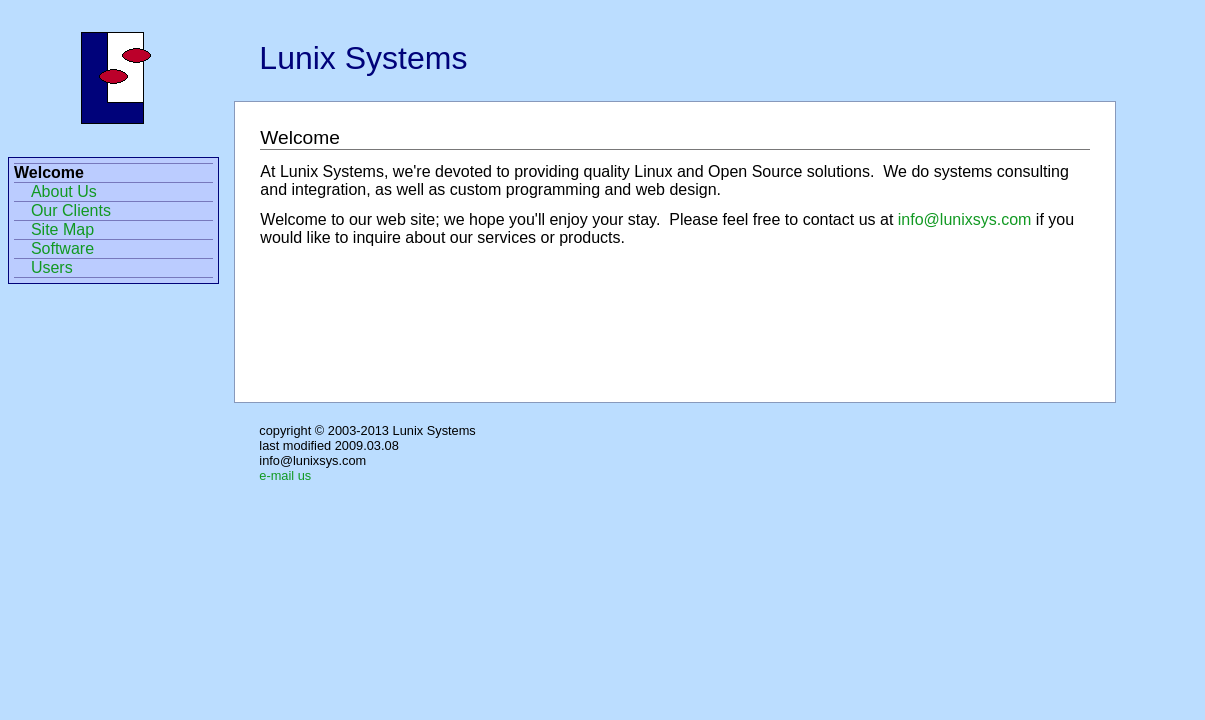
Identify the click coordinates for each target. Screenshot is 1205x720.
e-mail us (285, 475)
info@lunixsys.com (965, 219)
